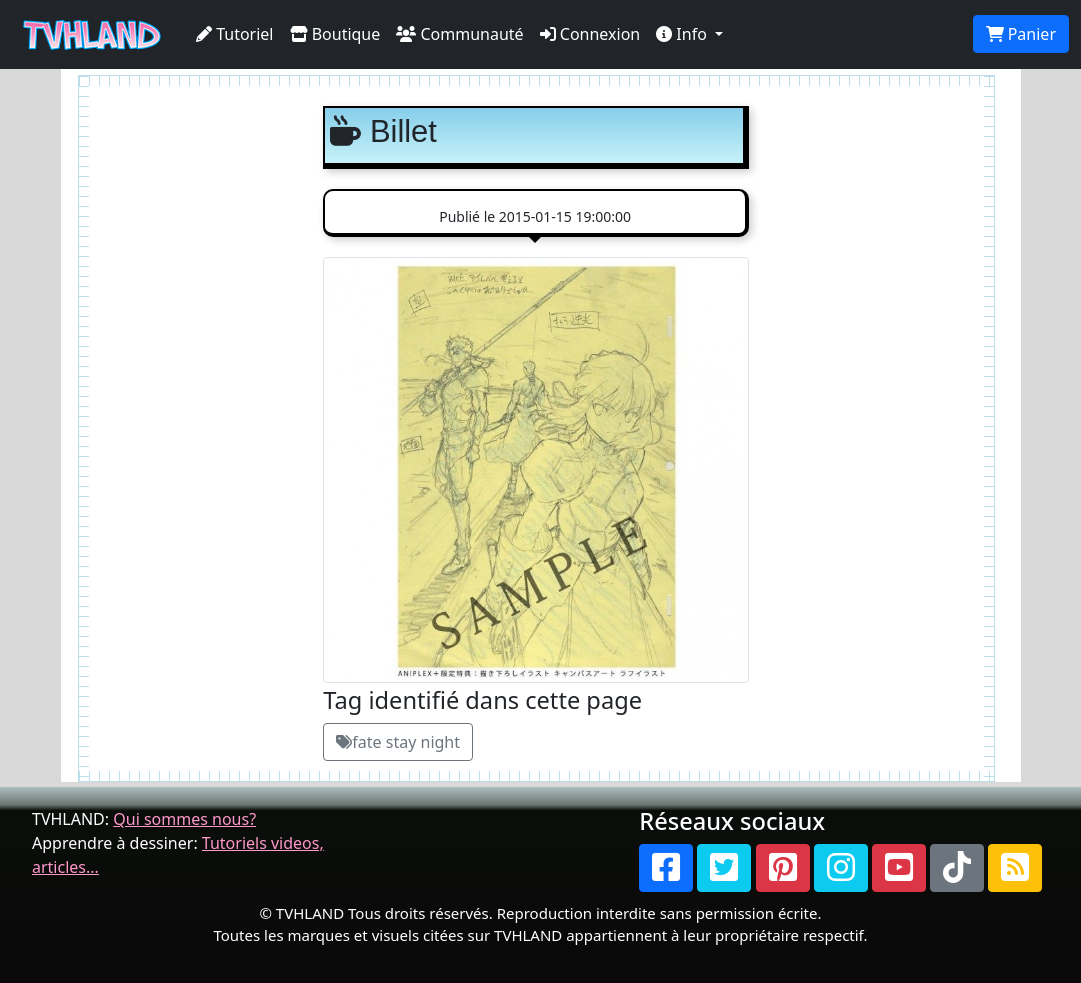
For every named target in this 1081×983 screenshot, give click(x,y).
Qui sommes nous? (184, 819)
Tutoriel (235, 34)
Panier (1021, 34)
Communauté (459, 34)
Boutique (335, 34)
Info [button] (683, 34)
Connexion (590, 34)
